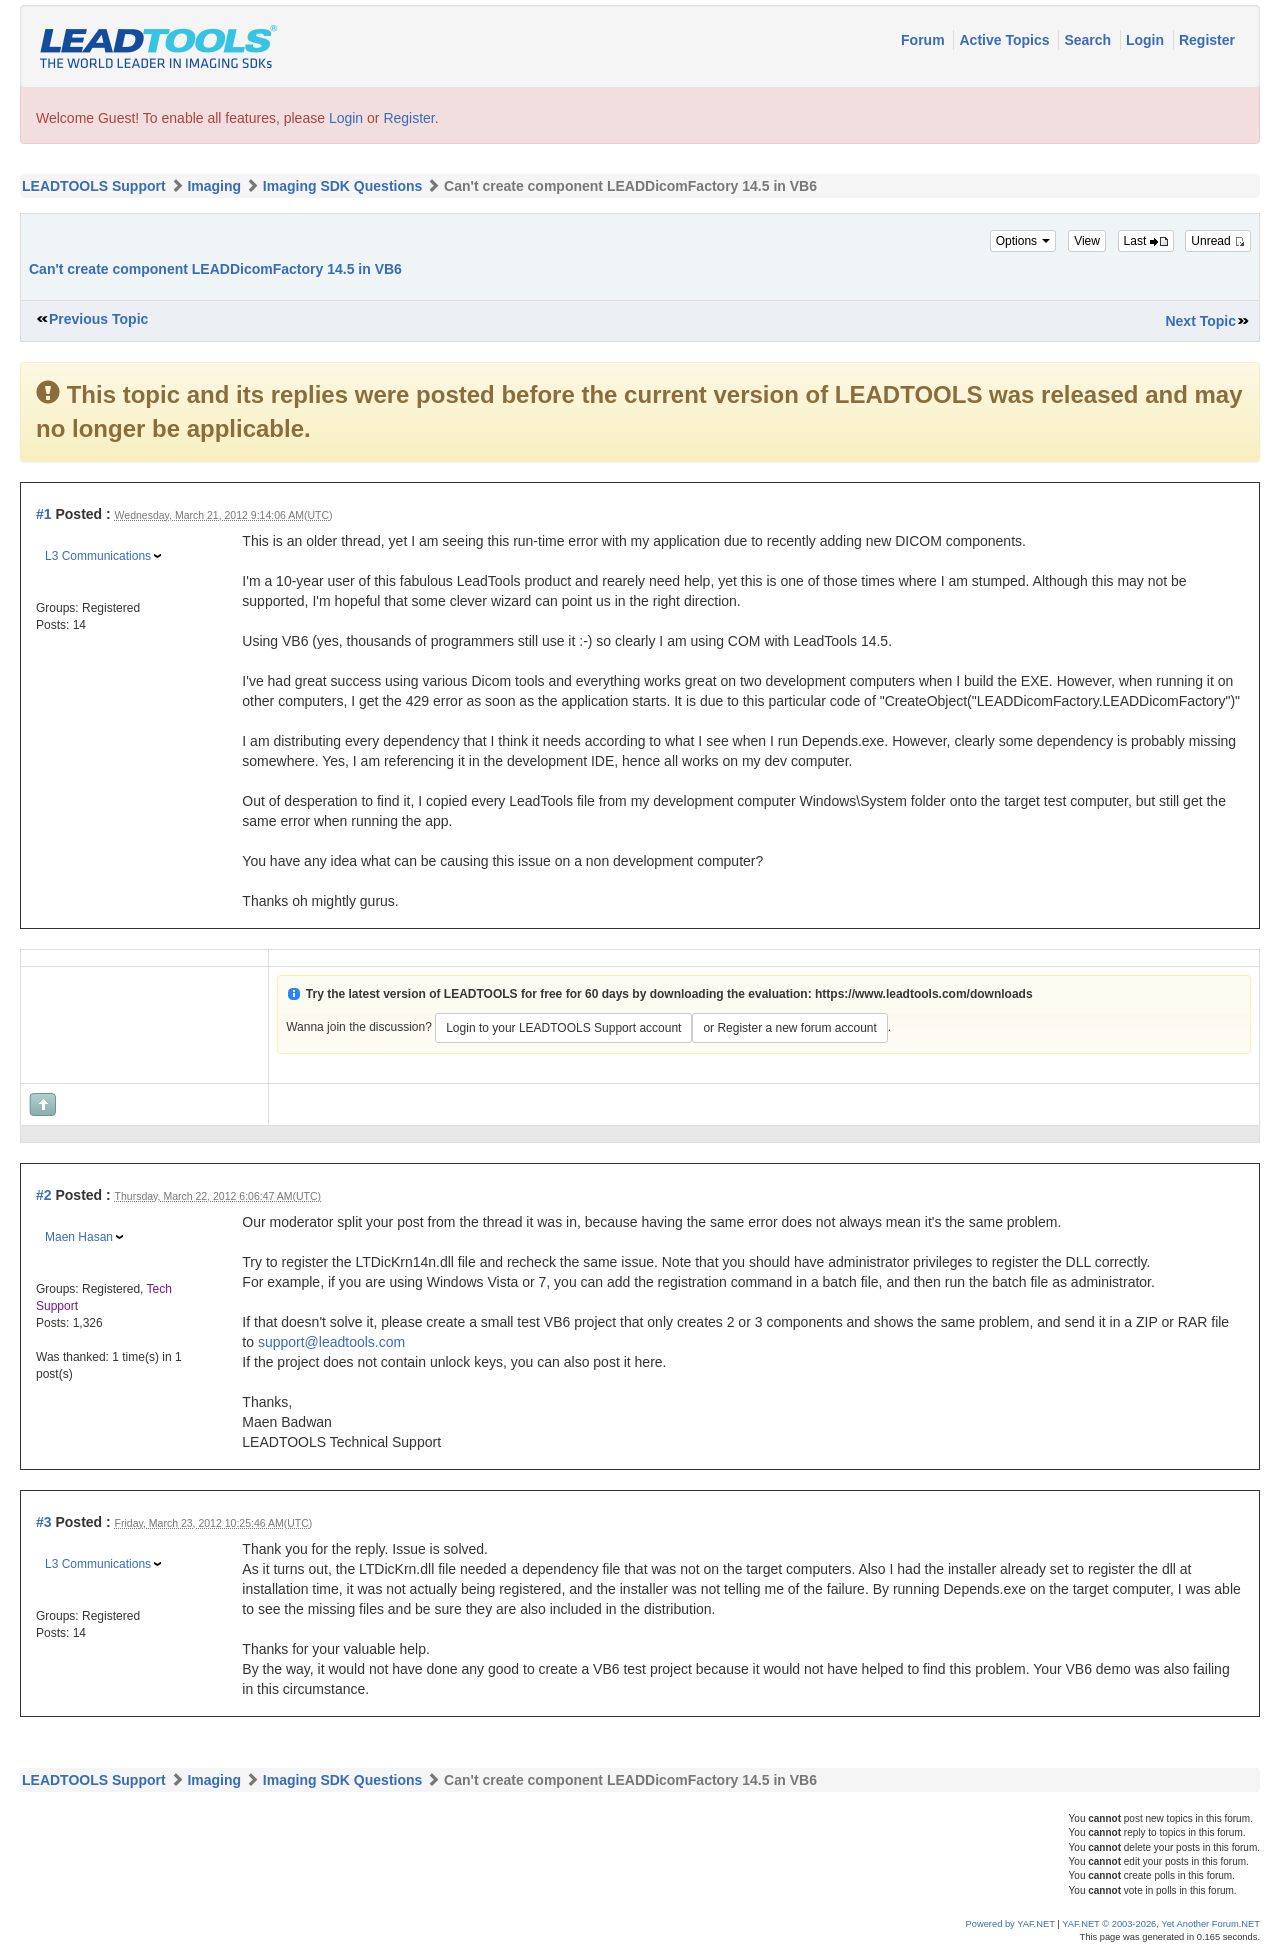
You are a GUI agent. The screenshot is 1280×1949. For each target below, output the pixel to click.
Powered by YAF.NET (1010, 1924)
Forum (924, 40)
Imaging (214, 186)
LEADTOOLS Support (94, 186)
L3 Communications (98, 556)
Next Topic (1200, 321)
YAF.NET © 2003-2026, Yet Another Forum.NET (1161, 1924)
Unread (1218, 241)
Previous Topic (98, 319)
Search (1089, 40)
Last (1146, 241)
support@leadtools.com (331, 1342)
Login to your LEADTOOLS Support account (563, 1028)
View (1087, 241)
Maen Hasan (79, 1237)
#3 (44, 1522)
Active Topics (1006, 40)
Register (1207, 40)
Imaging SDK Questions (342, 186)
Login (1147, 40)
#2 (44, 1195)
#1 (44, 514)
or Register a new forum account (789, 1028)
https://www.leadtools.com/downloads (924, 994)
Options (1023, 241)
